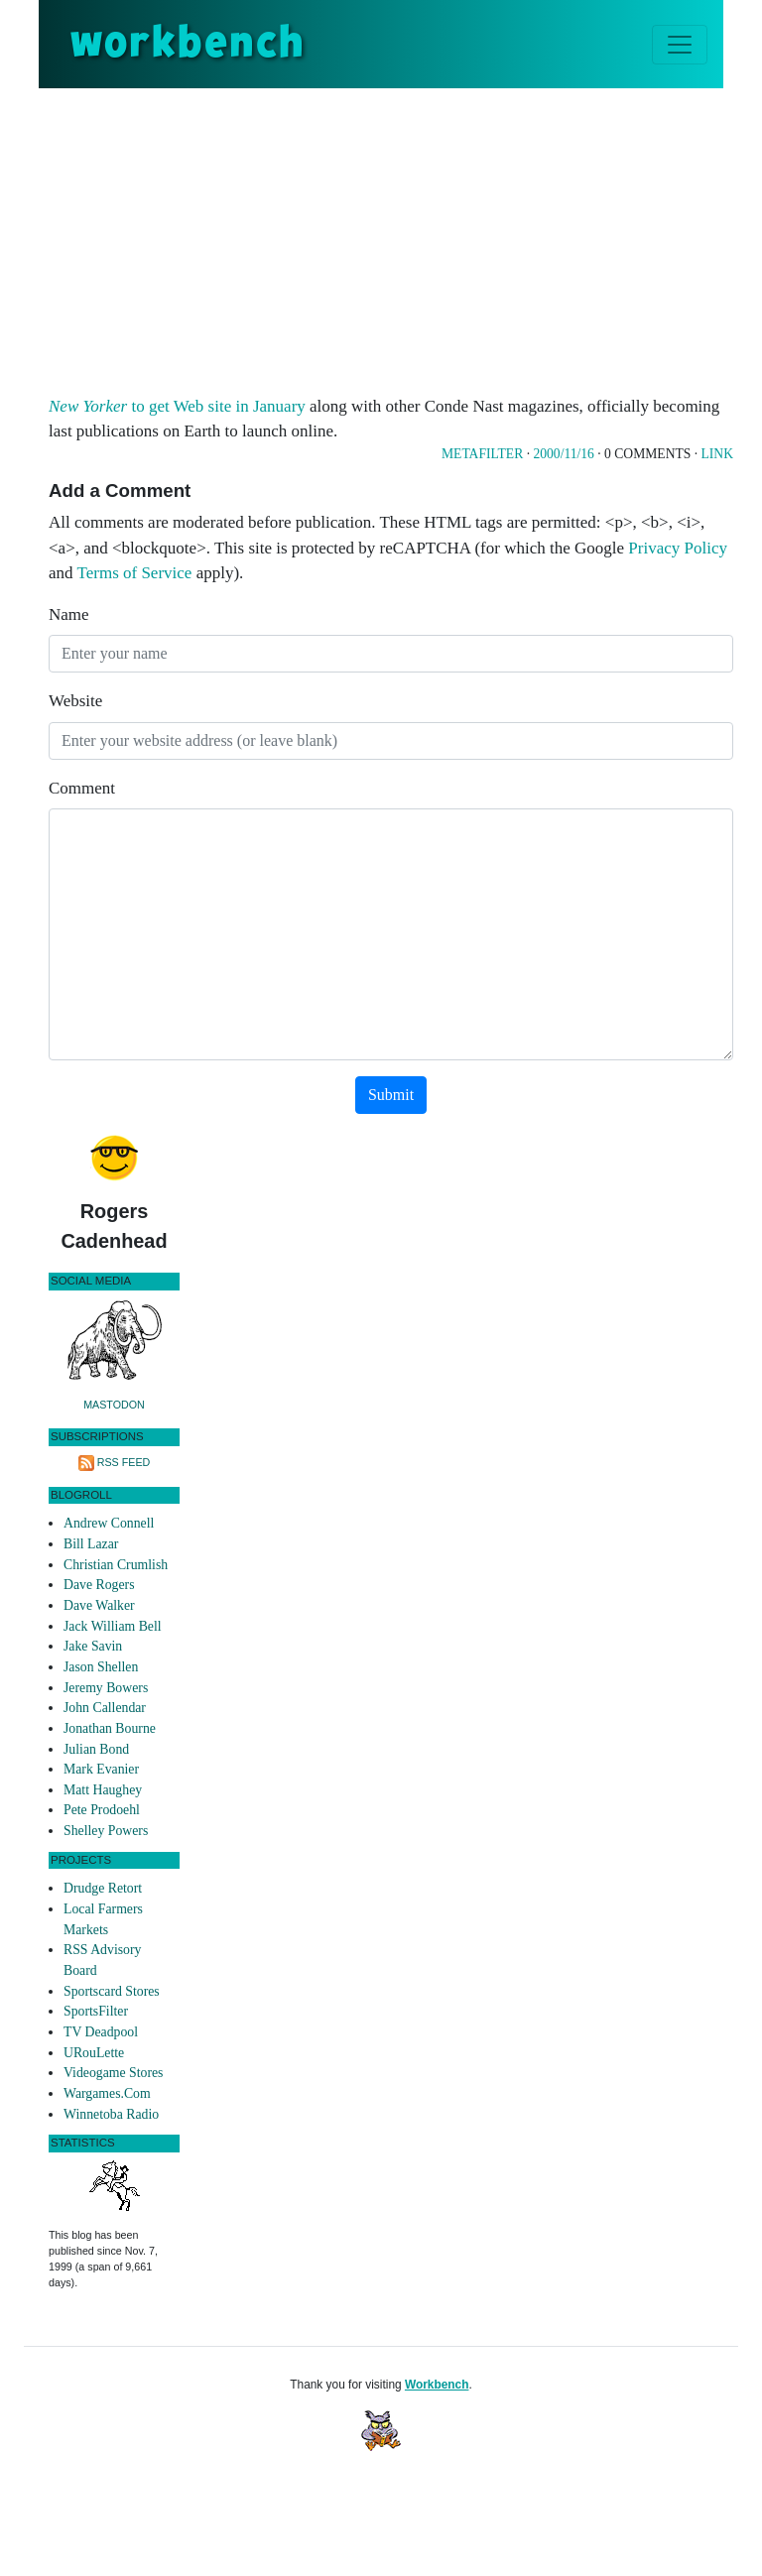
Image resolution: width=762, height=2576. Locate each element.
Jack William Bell (113, 1626)
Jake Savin (93, 1646)
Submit (391, 1094)
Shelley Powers (106, 1830)
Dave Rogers (99, 1584)
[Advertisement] (405, 237)
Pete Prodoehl (102, 1809)
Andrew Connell (109, 1523)
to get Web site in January (177, 406)
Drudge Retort (103, 1888)
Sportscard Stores (112, 1991)
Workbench (437, 2385)
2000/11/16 (563, 453)
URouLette (94, 2052)
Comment (82, 788)
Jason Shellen (101, 1666)
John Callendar (105, 1707)
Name (69, 614)
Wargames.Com (107, 2093)
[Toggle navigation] (679, 44)
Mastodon (114, 1405)
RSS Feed (124, 1462)
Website (75, 700)
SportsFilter (96, 2011)
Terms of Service (134, 572)
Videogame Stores (113, 2072)
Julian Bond (96, 1749)
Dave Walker (99, 1605)
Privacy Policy (677, 548)
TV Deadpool (101, 2031)
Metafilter (482, 453)
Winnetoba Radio (111, 2114)
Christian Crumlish (116, 1564)
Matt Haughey (103, 1789)
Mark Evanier (101, 1769)
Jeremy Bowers (106, 1687)
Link (717, 453)
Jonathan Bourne (110, 1728)
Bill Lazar (91, 1543)
